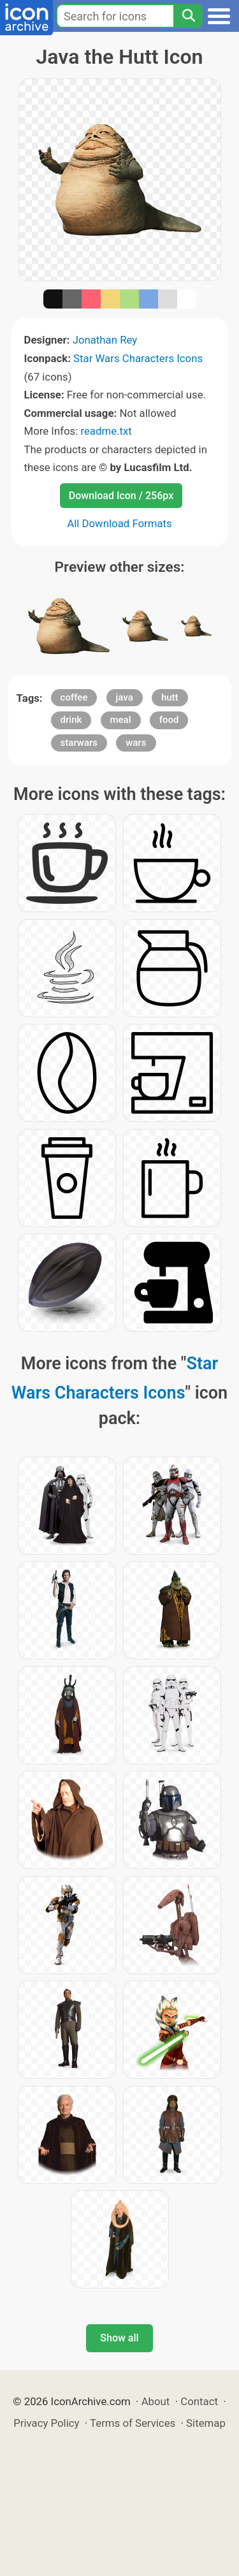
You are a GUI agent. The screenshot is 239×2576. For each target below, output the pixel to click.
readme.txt (105, 431)
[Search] (188, 16)
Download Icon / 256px (121, 496)
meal (120, 719)
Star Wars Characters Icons (138, 358)
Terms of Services (132, 2423)
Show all (119, 2338)
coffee (74, 697)
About (155, 2401)
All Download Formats (119, 523)
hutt (169, 697)
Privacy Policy (46, 2423)
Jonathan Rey (105, 339)
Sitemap (206, 2423)
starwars (79, 742)
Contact (199, 2401)
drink (71, 719)
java (124, 697)
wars (136, 742)
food (169, 719)
